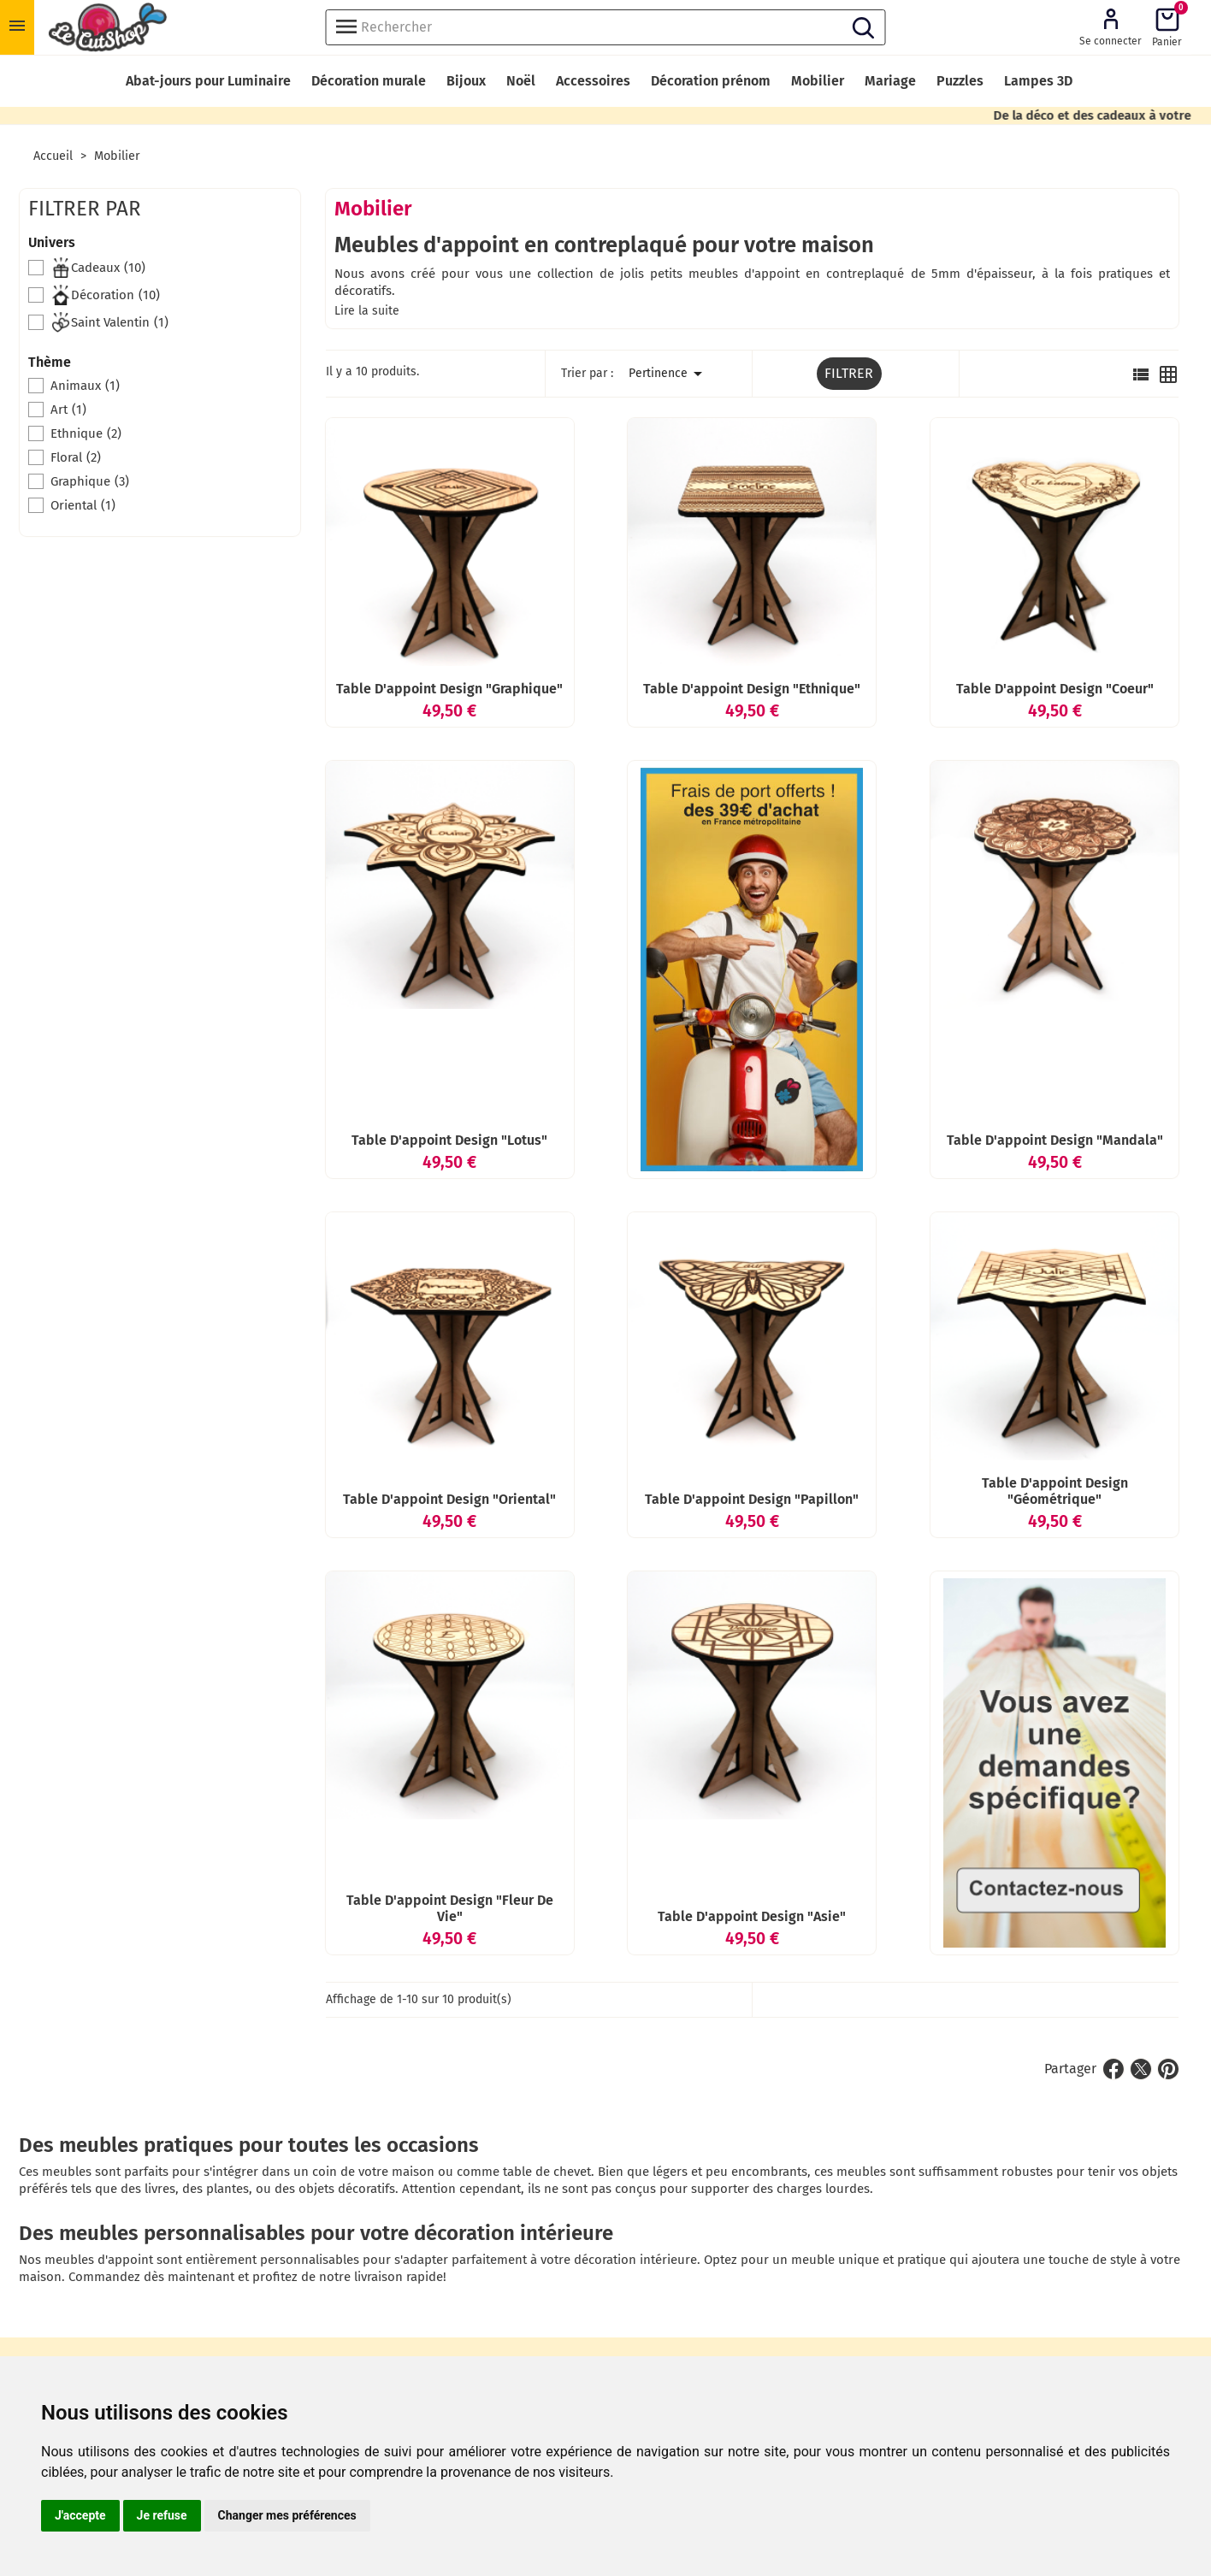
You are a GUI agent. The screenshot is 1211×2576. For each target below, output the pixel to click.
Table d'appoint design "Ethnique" (751, 689)
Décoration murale (368, 81)
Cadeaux (97, 267)
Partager (1113, 2069)
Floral (75, 457)
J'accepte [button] (80, 2515)
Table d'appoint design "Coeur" (1055, 689)
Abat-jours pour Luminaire (208, 81)
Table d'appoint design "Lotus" (449, 1140)
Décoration (105, 295)
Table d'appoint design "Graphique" (449, 689)
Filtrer (848, 373)
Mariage (890, 81)
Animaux (85, 385)
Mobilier (817, 81)
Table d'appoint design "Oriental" (449, 1499)
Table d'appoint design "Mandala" (1055, 1140)
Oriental (82, 505)
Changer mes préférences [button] (287, 2515)
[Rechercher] (606, 27)
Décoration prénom (711, 81)
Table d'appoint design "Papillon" (752, 1499)
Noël (520, 81)
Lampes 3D (1038, 81)
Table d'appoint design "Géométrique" (1055, 1491)
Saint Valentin (109, 322)
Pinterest (1168, 2069)
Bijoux (466, 81)
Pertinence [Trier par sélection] (668, 373)
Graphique (89, 481)
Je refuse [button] (162, 2515)
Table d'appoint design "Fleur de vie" (449, 1908)
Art (68, 409)
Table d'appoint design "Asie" (752, 1916)
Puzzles (960, 81)
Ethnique (85, 433)
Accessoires (593, 81)
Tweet (1141, 2069)
